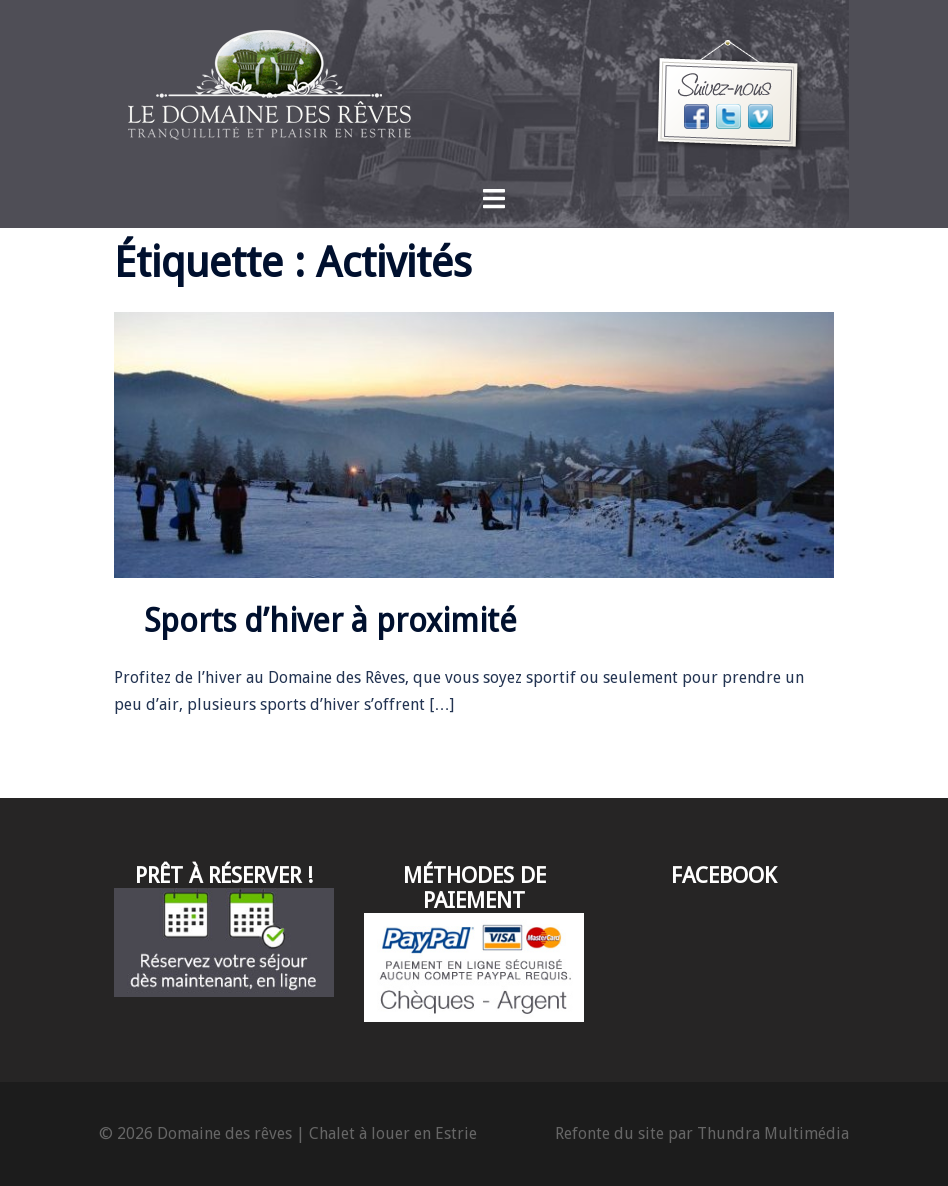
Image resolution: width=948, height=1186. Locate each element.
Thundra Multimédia (773, 1133)
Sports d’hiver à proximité (330, 621)
